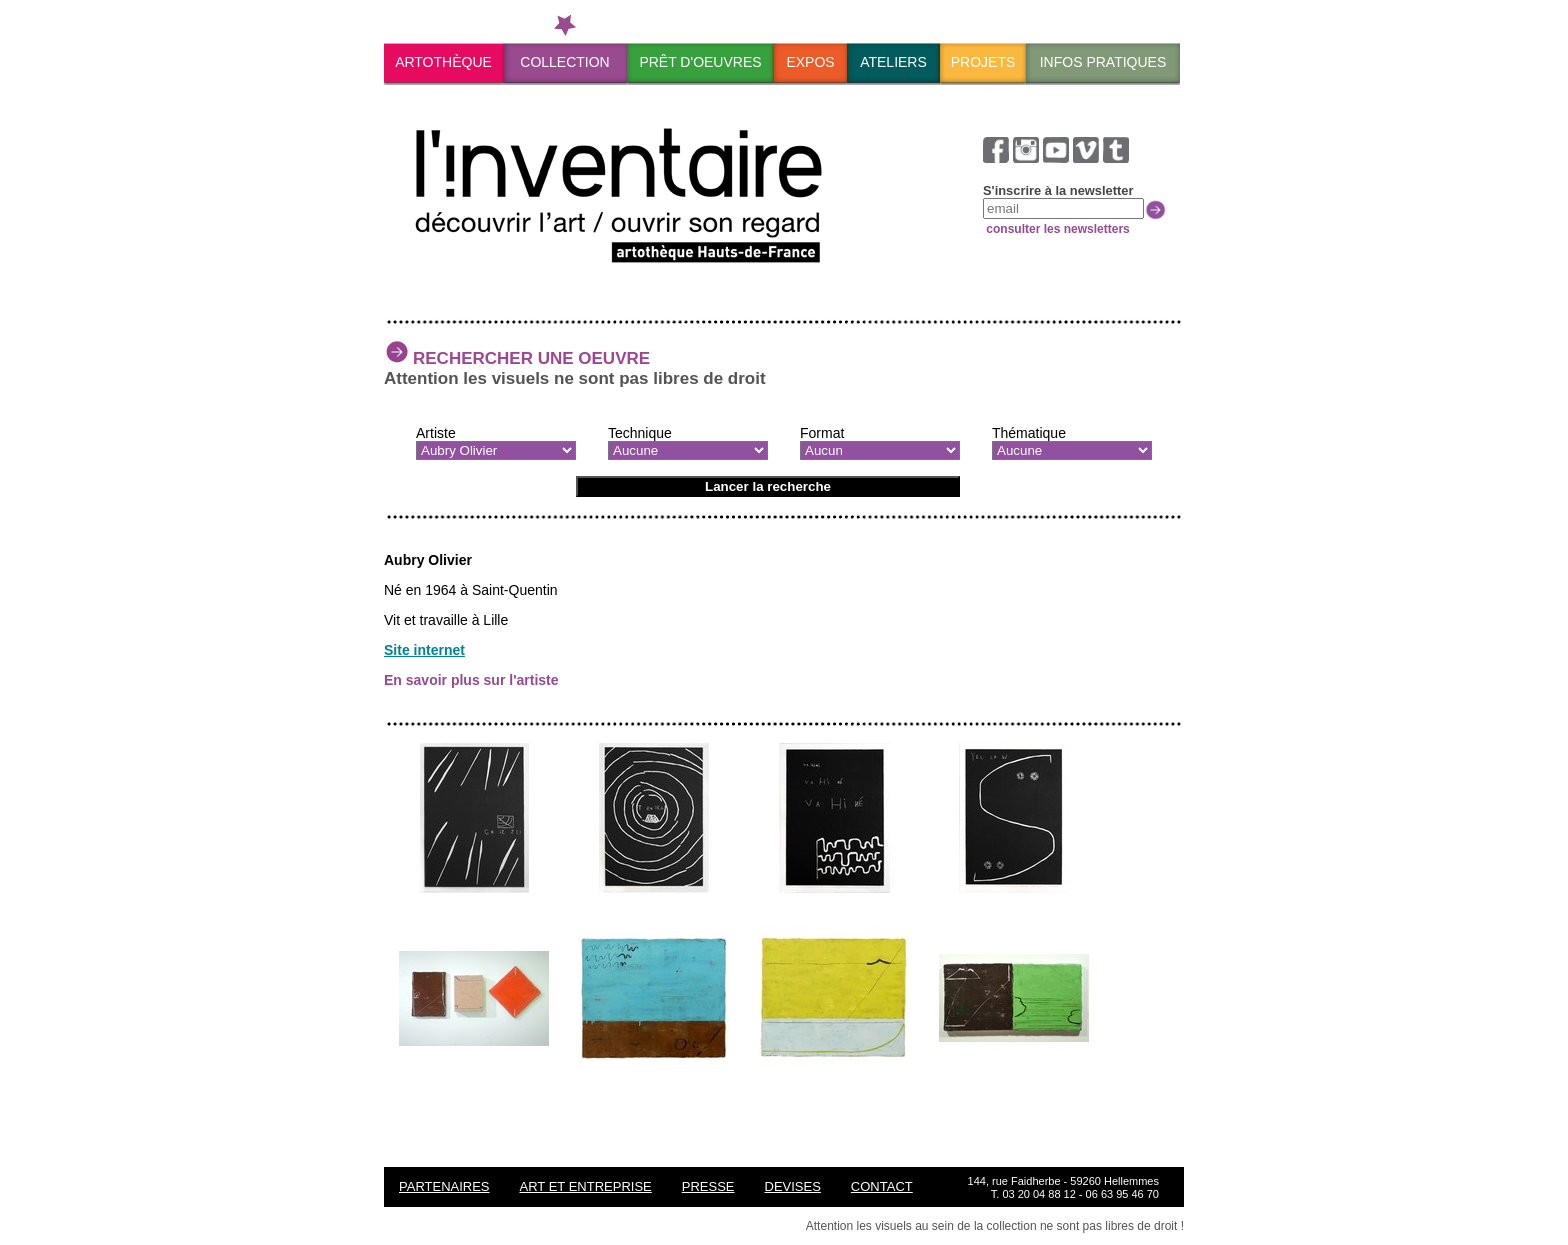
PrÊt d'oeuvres (700, 62)
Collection (564, 62)
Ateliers (893, 62)
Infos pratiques (1103, 62)
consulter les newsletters (1056, 229)
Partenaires (444, 1186)
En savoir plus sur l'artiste (471, 680)
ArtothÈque (443, 62)
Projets (983, 62)
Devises (793, 1186)
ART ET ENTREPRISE (586, 1186)
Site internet (424, 650)
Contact (882, 1186)
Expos (810, 62)
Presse (708, 1186)
